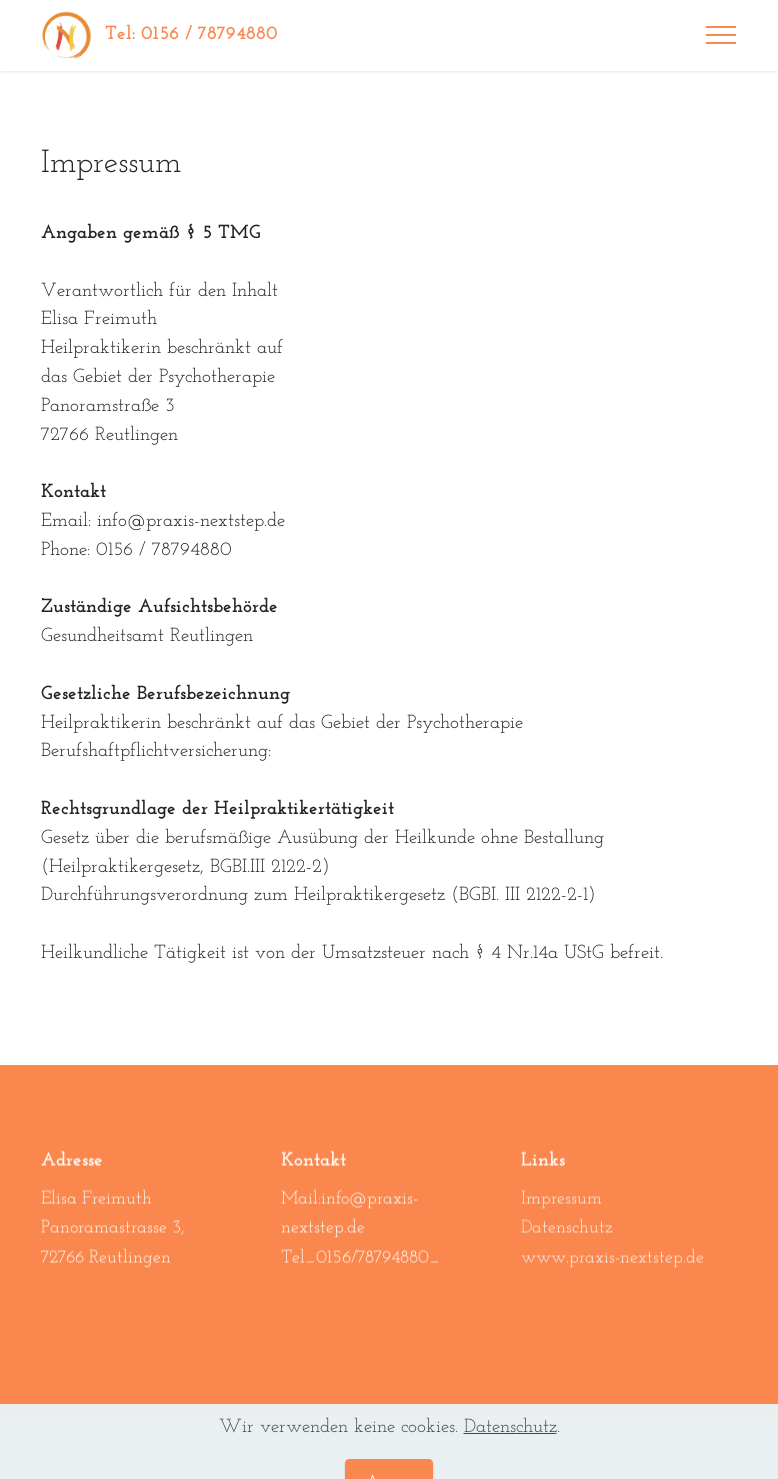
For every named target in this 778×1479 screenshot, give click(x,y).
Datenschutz (567, 1244)
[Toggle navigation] (721, 35)
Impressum (561, 1214)
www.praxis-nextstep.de (612, 1274)
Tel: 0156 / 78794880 (191, 34)
